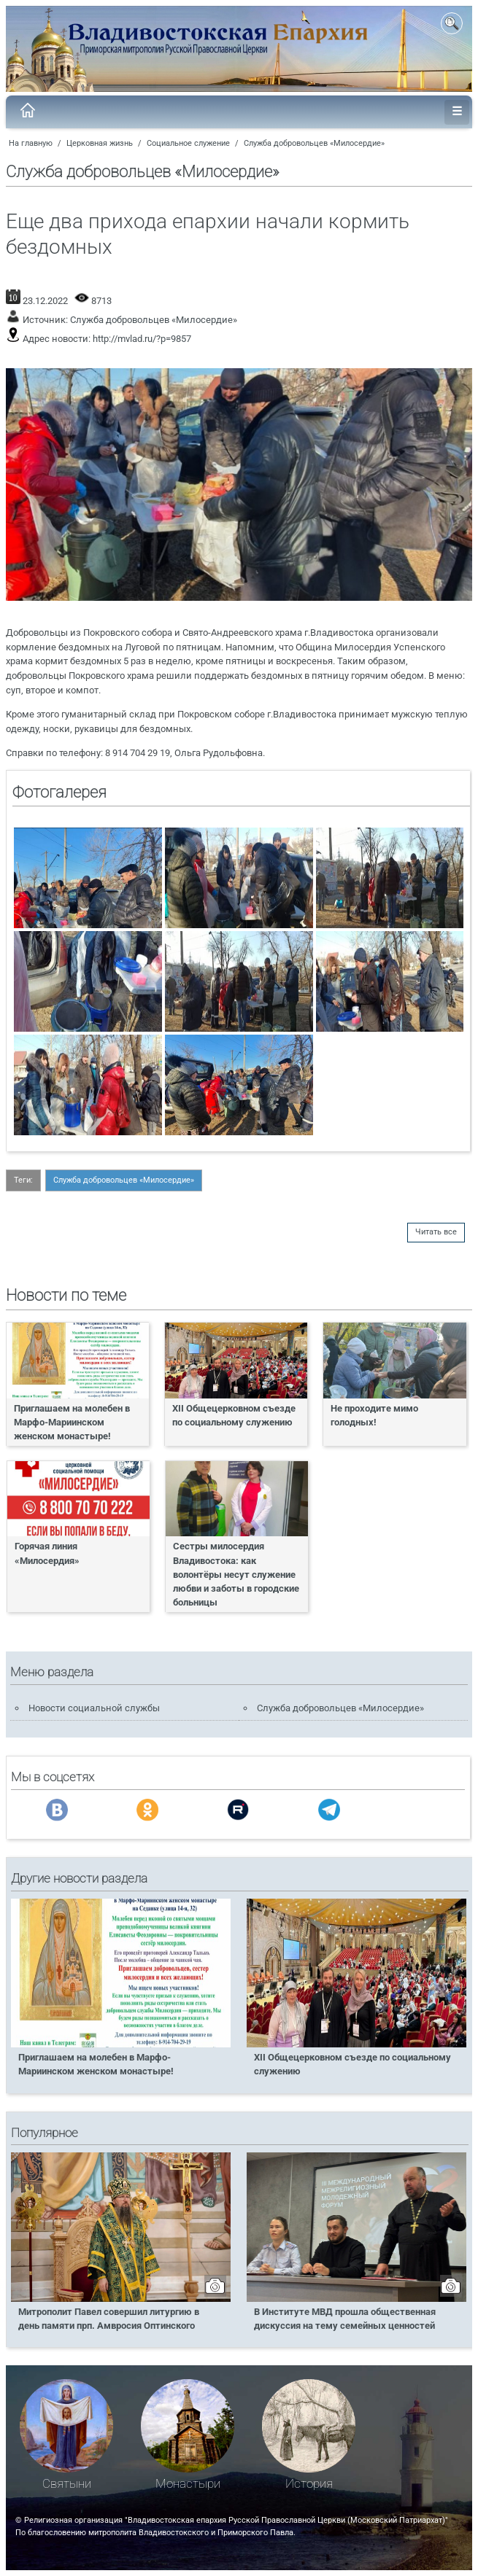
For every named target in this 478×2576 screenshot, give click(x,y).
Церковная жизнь (99, 143)
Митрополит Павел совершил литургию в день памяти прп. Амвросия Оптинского (108, 2318)
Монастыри (187, 2484)
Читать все (436, 1232)
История (309, 2484)
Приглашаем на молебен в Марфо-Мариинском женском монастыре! (72, 1422)
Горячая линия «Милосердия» (47, 1553)
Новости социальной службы (94, 1708)
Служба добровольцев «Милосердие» (314, 143)
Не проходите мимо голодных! (374, 1415)
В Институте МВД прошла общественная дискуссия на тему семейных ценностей (345, 2318)
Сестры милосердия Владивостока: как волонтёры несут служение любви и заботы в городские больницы (236, 1574)
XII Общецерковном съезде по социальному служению (234, 1415)
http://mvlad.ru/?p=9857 (142, 338)
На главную (31, 143)
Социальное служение (188, 143)
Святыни (66, 2484)
